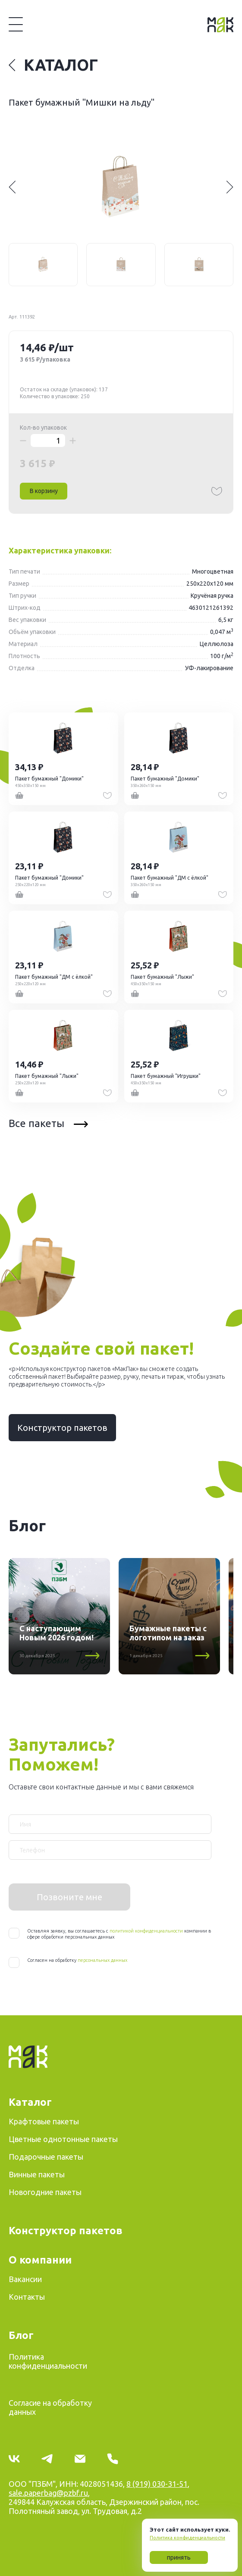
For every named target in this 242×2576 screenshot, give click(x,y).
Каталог (53, 65)
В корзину (44, 490)
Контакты (27, 2296)
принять (179, 2557)
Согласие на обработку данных (50, 2407)
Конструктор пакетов (62, 1428)
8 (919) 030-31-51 (157, 2483)
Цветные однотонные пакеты (63, 2139)
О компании (40, 2260)
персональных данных (102, 1960)
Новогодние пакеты (45, 2192)
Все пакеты (48, 1123)
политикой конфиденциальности (146, 1930)
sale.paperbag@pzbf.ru (48, 2493)
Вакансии (25, 2279)
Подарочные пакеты (46, 2156)
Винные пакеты (37, 2174)
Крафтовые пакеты (44, 2121)
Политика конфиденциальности (187, 2537)
